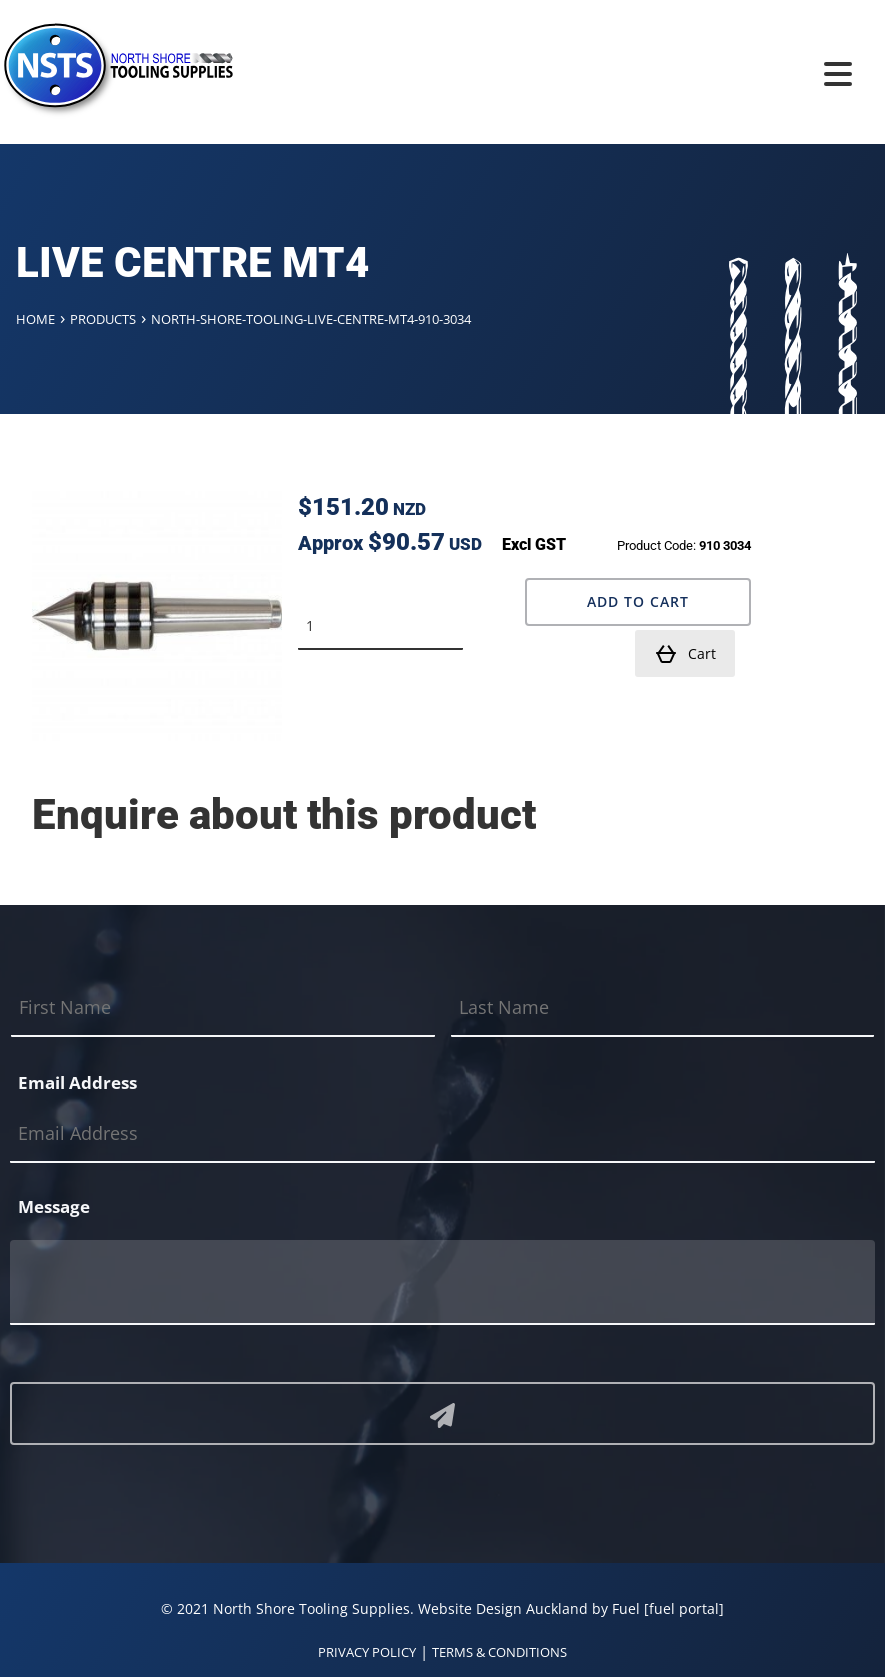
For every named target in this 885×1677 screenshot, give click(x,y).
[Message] (442, 1281)
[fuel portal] (684, 1607)
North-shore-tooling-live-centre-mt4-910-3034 (311, 319)
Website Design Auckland (503, 1607)
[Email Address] (442, 1133)
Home (35, 319)
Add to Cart (638, 600)
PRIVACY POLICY (367, 1651)
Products (103, 319)
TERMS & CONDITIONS (499, 1651)
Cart (685, 653)
